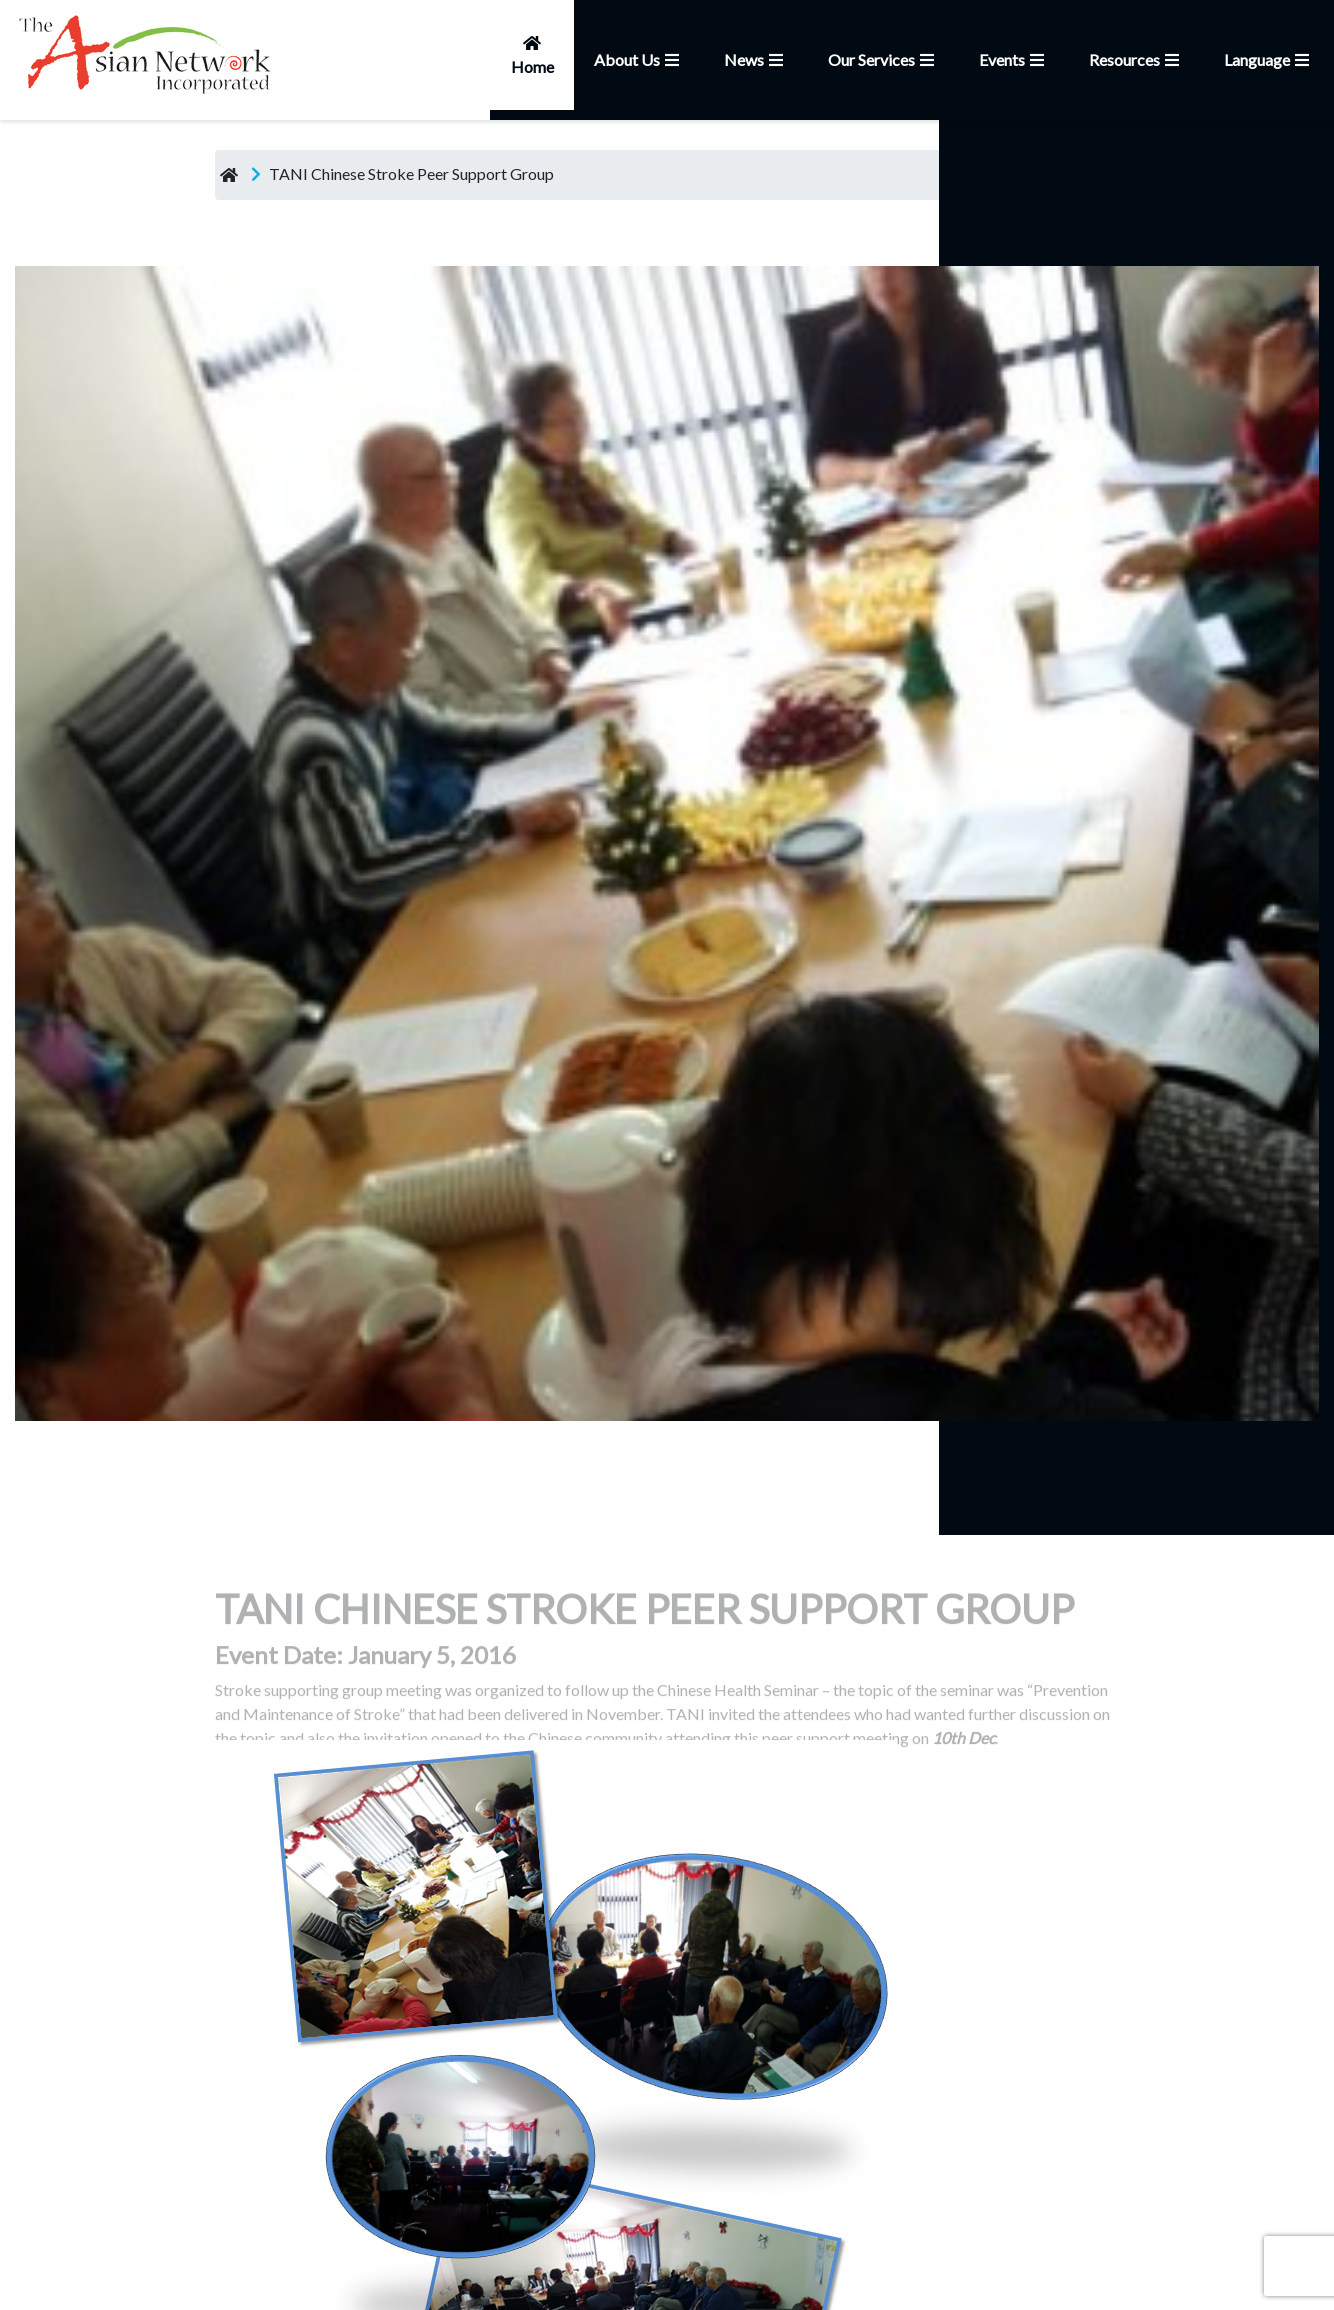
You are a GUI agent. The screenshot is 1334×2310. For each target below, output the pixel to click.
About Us (639, 59)
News (756, 59)
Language (1269, 59)
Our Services (883, 59)
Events (1014, 59)
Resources (1136, 59)
